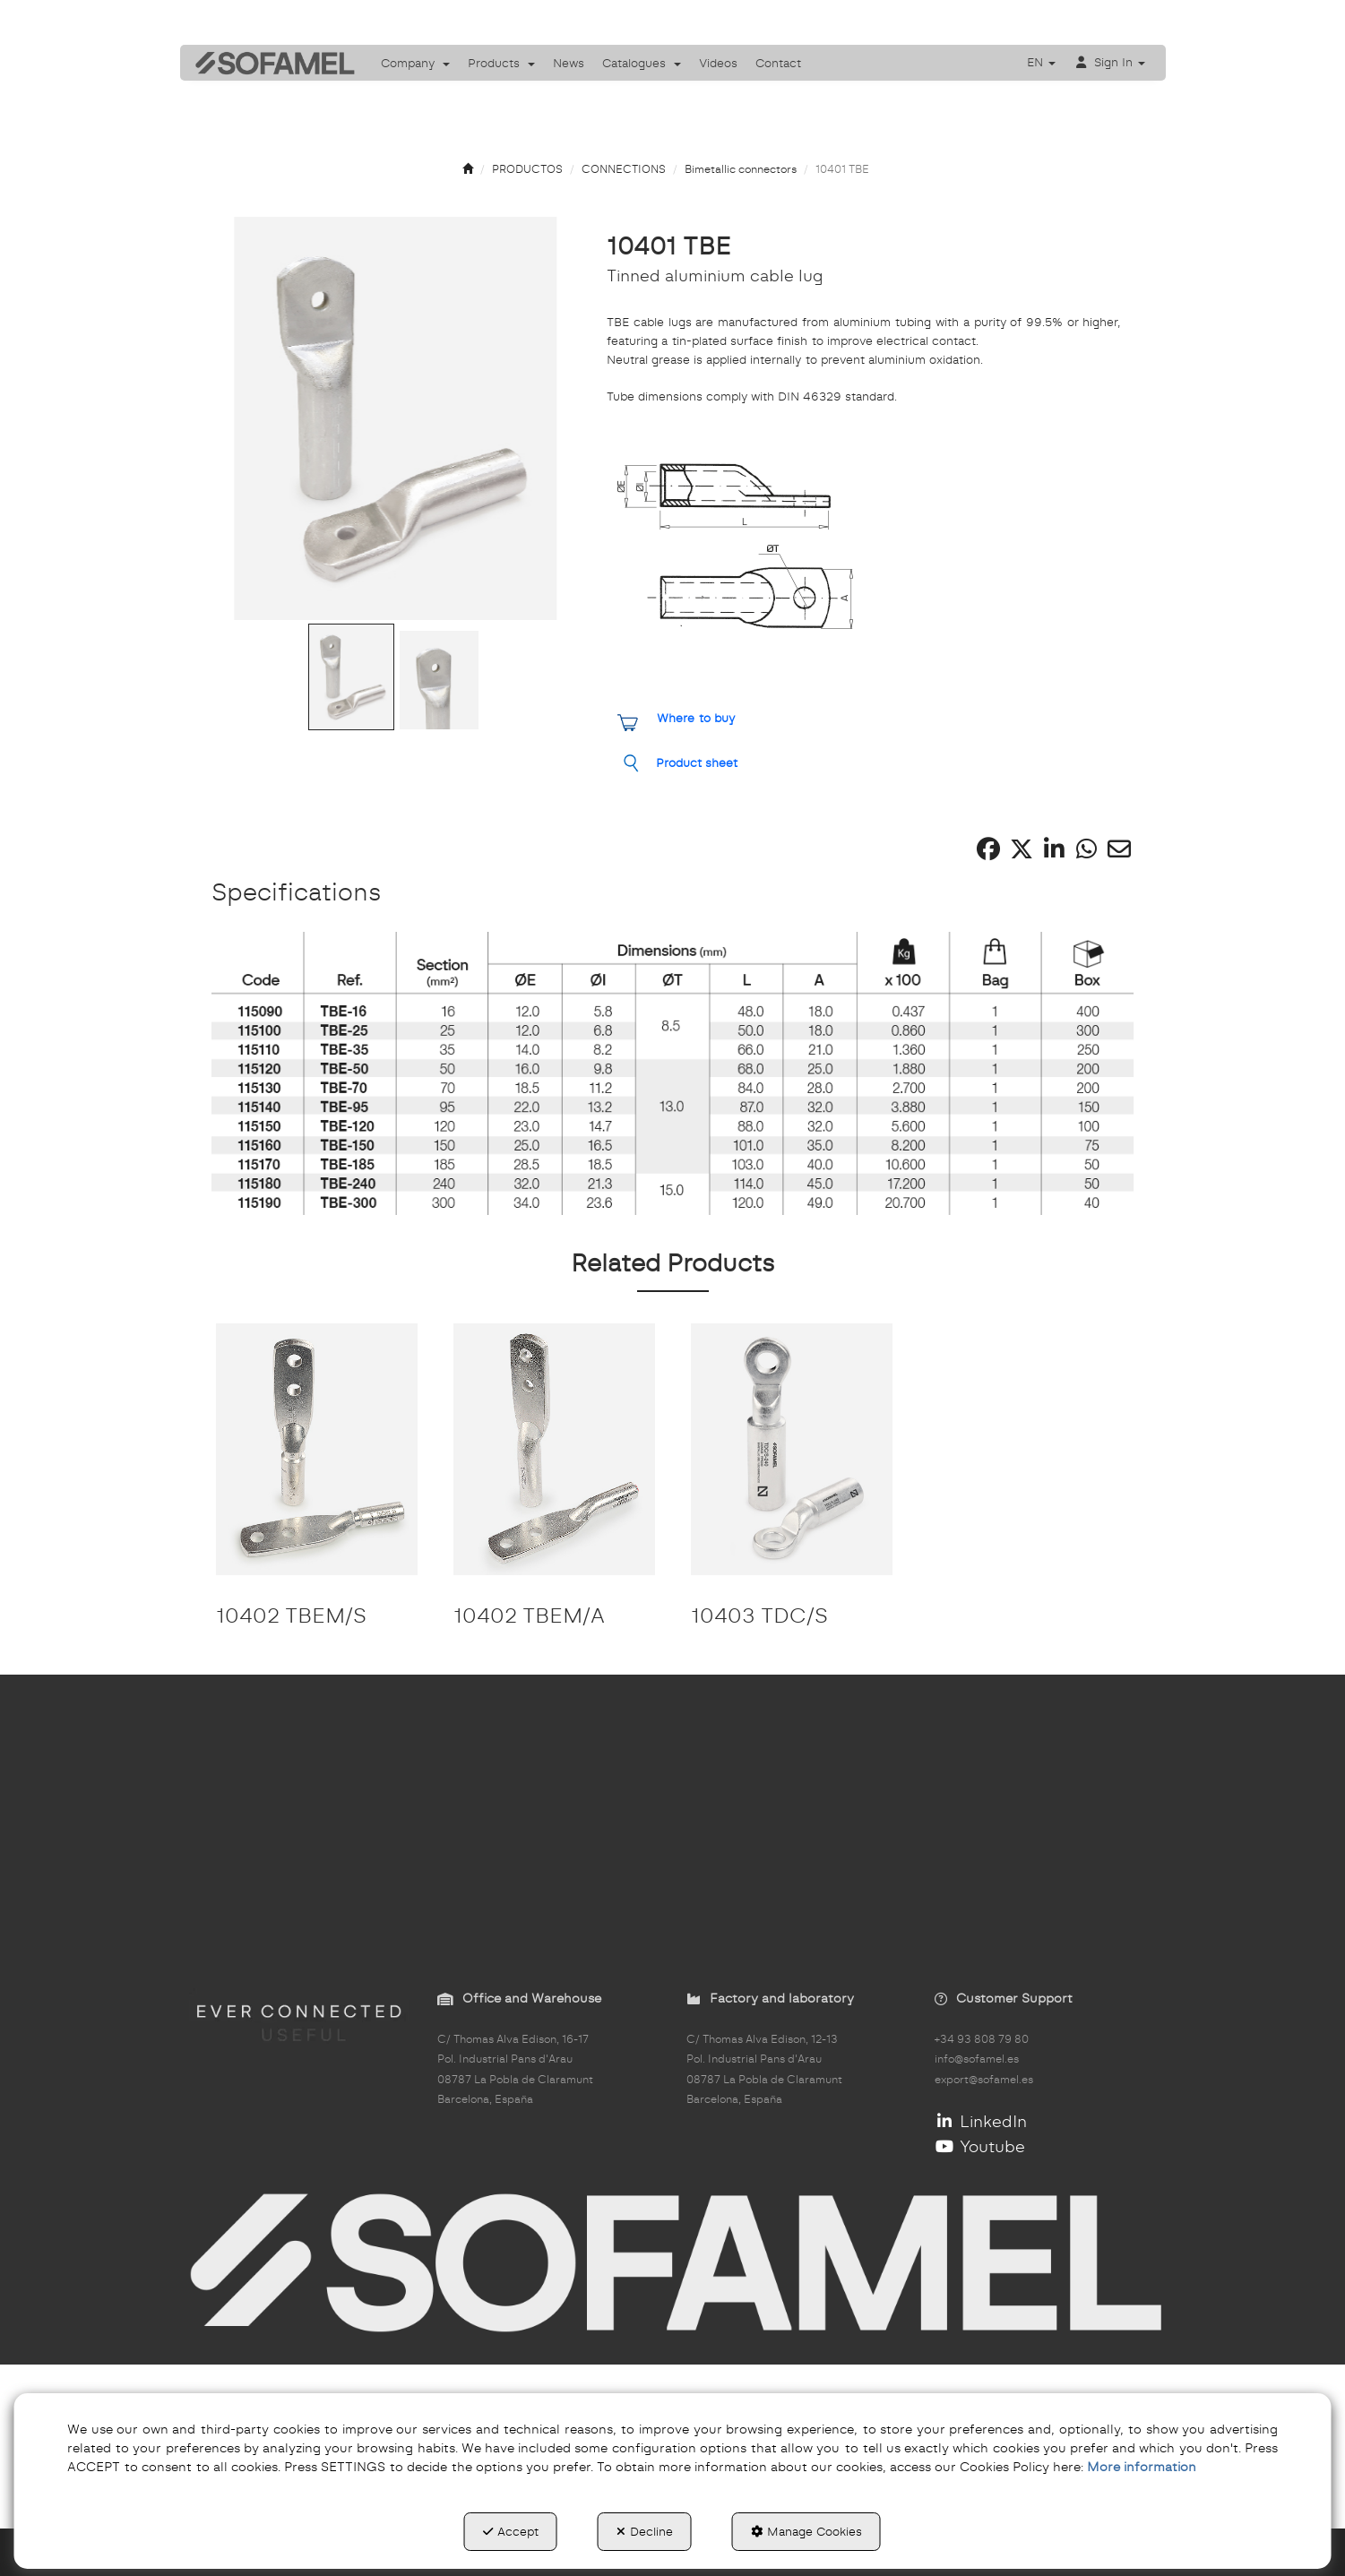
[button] (269, 62)
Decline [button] (644, 2531)
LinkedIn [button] (981, 2121)
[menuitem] (415, 62)
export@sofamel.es (984, 2079)
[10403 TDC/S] (791, 1449)
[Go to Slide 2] (439, 680)
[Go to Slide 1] (351, 677)
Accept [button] (511, 2531)
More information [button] (1141, 2467)
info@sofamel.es (977, 2059)
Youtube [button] (980, 2146)
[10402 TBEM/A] (554, 1449)
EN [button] (1041, 62)
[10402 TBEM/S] (317, 1449)
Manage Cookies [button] (806, 2531)
